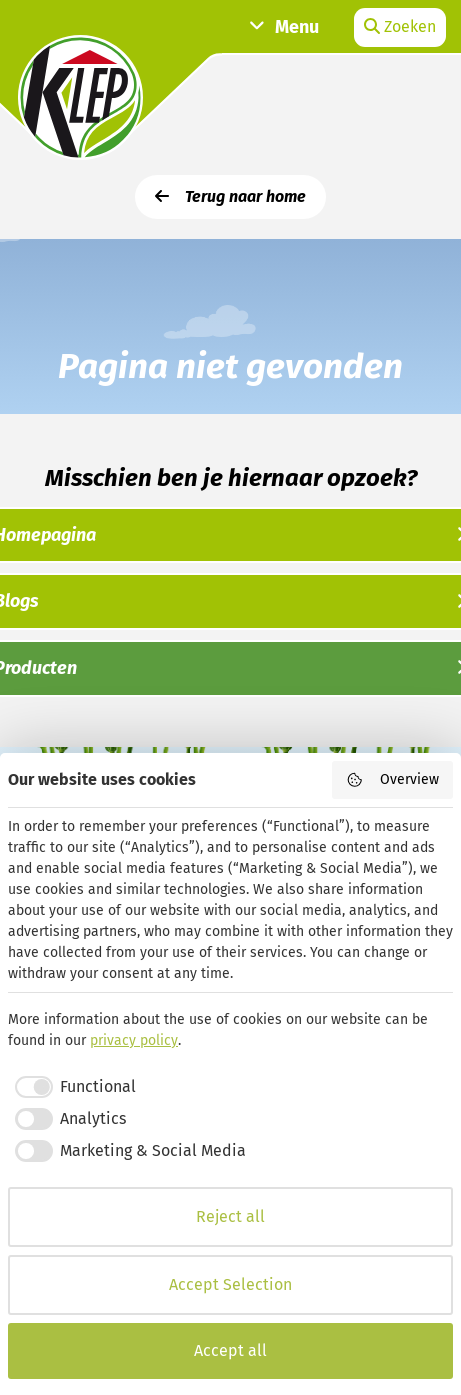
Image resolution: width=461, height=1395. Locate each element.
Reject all (230, 1216)
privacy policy (134, 1040)
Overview (393, 780)
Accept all (230, 1350)
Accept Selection (230, 1284)
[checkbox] (72, 1087)
